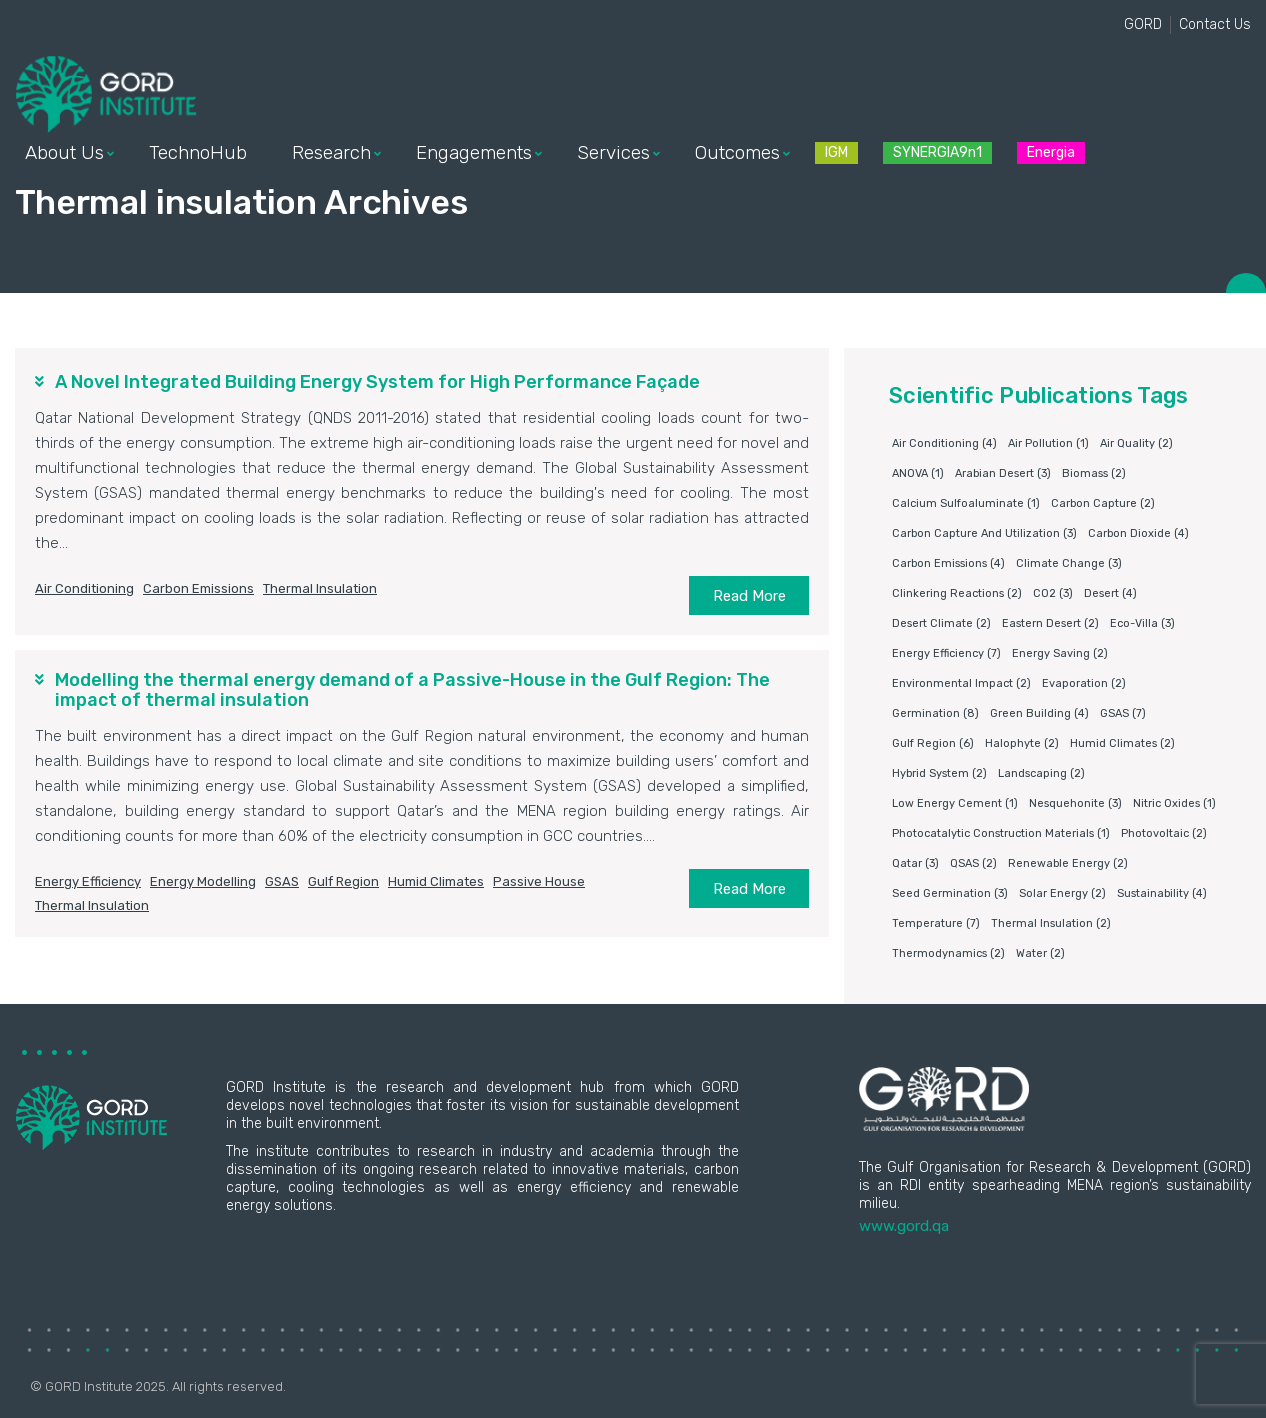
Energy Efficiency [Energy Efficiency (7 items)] (946, 653)
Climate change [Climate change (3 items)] (1069, 563)
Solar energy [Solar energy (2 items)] (1062, 893)
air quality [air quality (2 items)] (1136, 443)
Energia (1051, 152)
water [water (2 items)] (1040, 953)
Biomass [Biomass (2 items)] (1094, 473)
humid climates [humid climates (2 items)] (1122, 743)
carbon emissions (198, 588)
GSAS (282, 881)
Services (613, 153)
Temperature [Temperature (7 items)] (936, 923)
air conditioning (84, 588)
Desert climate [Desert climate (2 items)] (941, 623)
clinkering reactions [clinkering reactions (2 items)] (957, 593)
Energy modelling (203, 881)
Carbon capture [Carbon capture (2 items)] (1103, 503)
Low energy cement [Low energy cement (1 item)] (955, 803)
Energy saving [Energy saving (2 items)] (1060, 653)
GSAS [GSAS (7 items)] (1123, 713)
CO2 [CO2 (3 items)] (1053, 593)
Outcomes (737, 153)
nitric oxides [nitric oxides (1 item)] (1174, 803)
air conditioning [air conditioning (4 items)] (944, 443)
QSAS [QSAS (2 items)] (973, 863)
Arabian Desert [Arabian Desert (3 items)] (1003, 473)
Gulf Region (343, 881)
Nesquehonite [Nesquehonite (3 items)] (1075, 803)
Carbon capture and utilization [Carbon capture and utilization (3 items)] (984, 533)
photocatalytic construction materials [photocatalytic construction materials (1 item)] (1001, 833)
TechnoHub (198, 153)
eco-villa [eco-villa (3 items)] (1142, 623)
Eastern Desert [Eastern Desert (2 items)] (1050, 623)
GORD (1143, 24)
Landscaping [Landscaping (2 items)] (1041, 773)
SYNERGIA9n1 (937, 152)
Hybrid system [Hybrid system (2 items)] (939, 773)
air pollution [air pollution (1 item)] (1048, 443)
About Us (64, 153)
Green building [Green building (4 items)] (1039, 713)
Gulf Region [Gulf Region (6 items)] (933, 743)
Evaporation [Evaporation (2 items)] (1084, 683)
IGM (836, 152)
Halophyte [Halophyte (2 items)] (1022, 743)
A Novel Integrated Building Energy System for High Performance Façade (377, 382)
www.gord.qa (904, 1226)
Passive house (539, 881)
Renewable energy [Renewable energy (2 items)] (1068, 863)
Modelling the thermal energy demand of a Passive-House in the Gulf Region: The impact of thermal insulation (412, 690)
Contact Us (1215, 24)
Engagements (474, 153)
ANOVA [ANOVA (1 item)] (918, 473)
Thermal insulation (320, 588)
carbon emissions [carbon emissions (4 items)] (948, 563)
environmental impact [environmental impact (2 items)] (961, 683)
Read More (749, 596)
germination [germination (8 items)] (935, 713)
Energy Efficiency (88, 881)
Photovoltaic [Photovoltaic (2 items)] (1164, 833)
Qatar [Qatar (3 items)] (915, 863)
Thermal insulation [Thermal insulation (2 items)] (1051, 923)
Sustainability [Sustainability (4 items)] (1162, 893)
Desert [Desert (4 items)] (1110, 593)
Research (331, 153)
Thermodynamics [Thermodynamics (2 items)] (948, 953)
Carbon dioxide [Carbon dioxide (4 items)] (1138, 533)
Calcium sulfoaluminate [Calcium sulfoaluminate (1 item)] (966, 503)
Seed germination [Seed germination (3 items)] (950, 893)
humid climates (436, 881)
